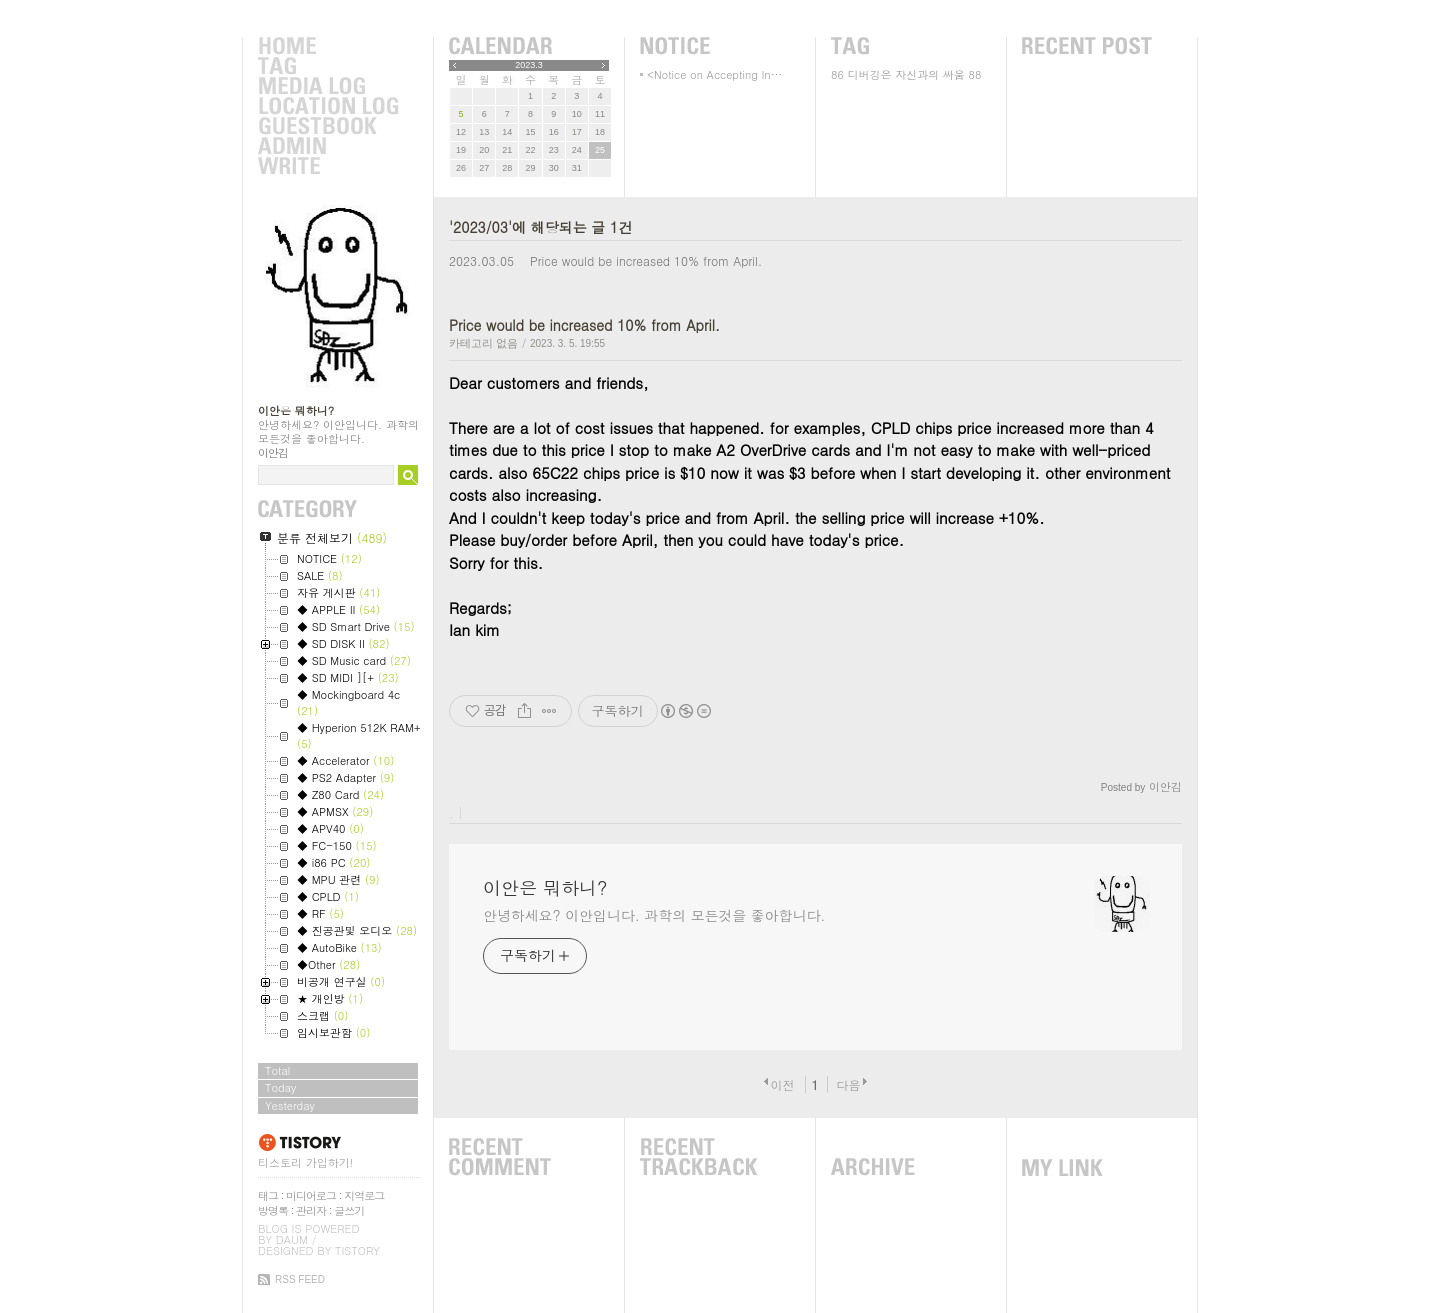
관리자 (311, 1210)
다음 (849, 1084)
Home (328, 47)
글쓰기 (349, 1210)
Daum (292, 1239)
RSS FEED (300, 1279)
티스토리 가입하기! (305, 1162)
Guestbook (328, 127)
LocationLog (328, 107)
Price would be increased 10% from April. (646, 260)
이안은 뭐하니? (296, 410)
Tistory (357, 1250)
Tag (328, 67)
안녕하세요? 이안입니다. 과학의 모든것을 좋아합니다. (654, 915)
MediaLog (328, 87)
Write (328, 167)
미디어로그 (311, 1195)
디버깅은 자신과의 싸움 (906, 74)
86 (837, 74)
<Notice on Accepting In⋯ (714, 74)
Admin (328, 147)
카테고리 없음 (483, 343)
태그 (268, 1195)
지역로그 (364, 1195)
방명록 (273, 1210)
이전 (782, 1084)
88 (975, 74)
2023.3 (529, 65)
